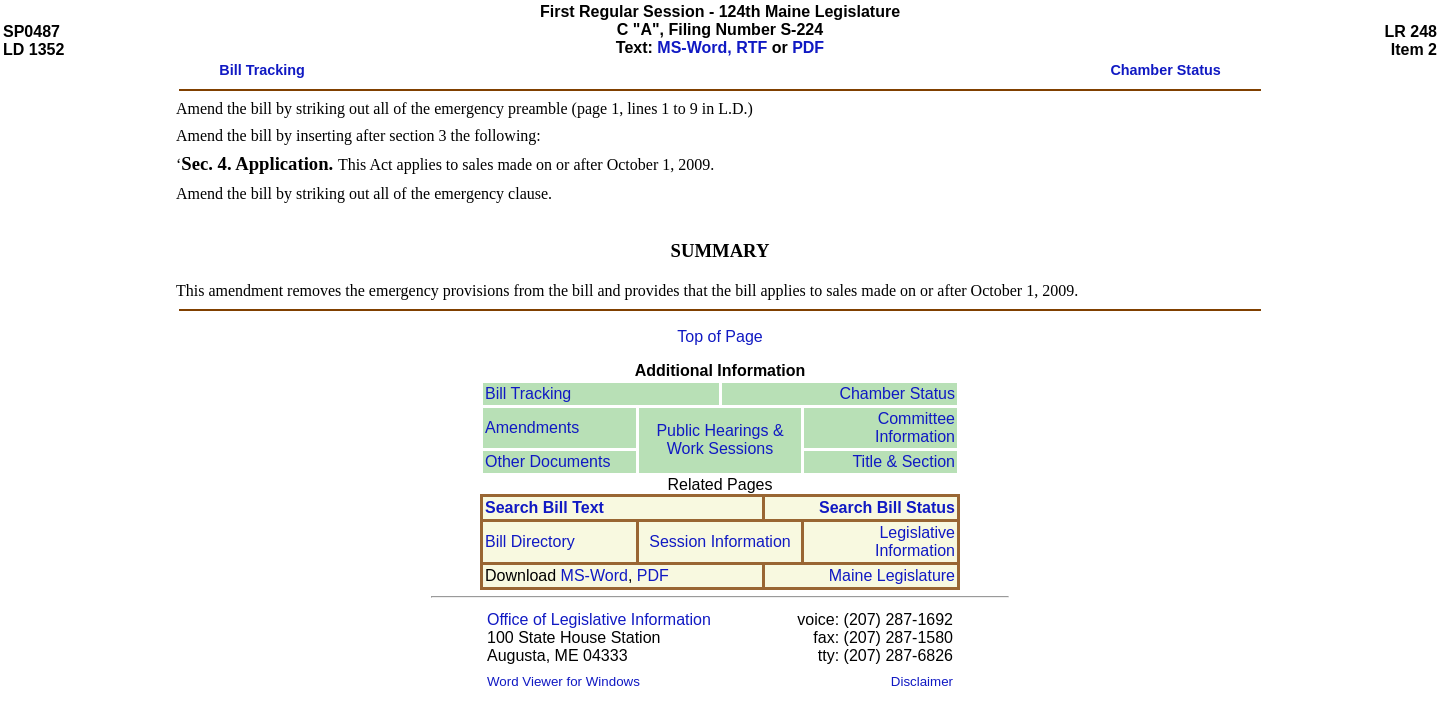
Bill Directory (530, 541)
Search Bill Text (544, 507)
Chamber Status (897, 393)
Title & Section (903, 461)
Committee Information (915, 427)
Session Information (719, 541)
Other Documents (547, 461)
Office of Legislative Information (599, 619)
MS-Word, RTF (712, 47)
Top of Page (719, 336)
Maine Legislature (892, 575)
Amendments (532, 427)
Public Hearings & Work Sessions (719, 439)
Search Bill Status (887, 507)
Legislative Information (915, 541)
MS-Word (594, 575)
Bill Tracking (528, 393)
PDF (808, 47)
